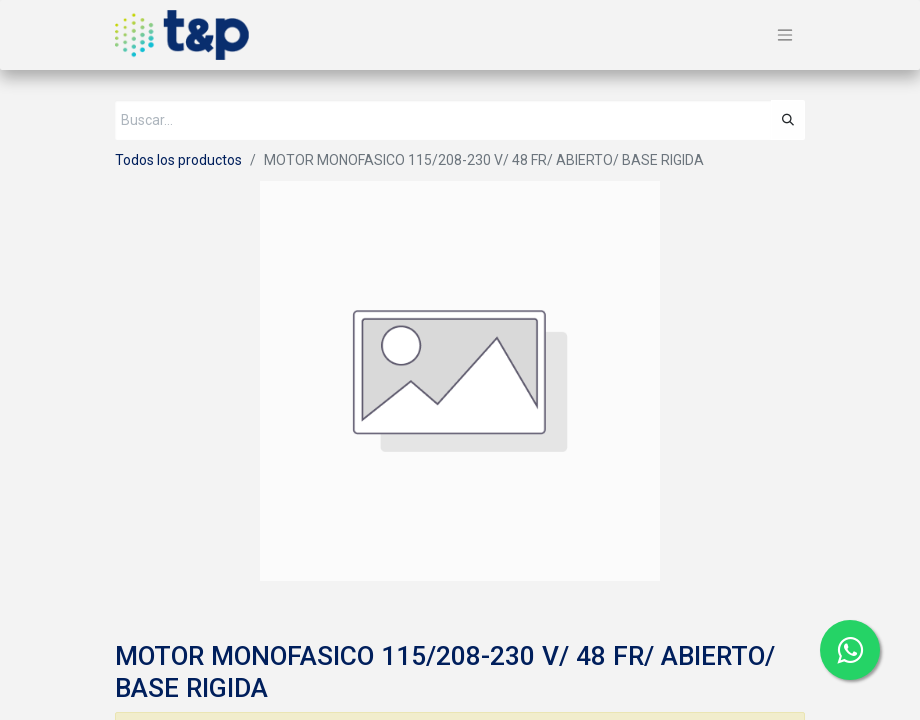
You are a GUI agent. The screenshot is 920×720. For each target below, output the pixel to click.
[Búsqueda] (788, 120)
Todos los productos (178, 160)
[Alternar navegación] (785, 35)
